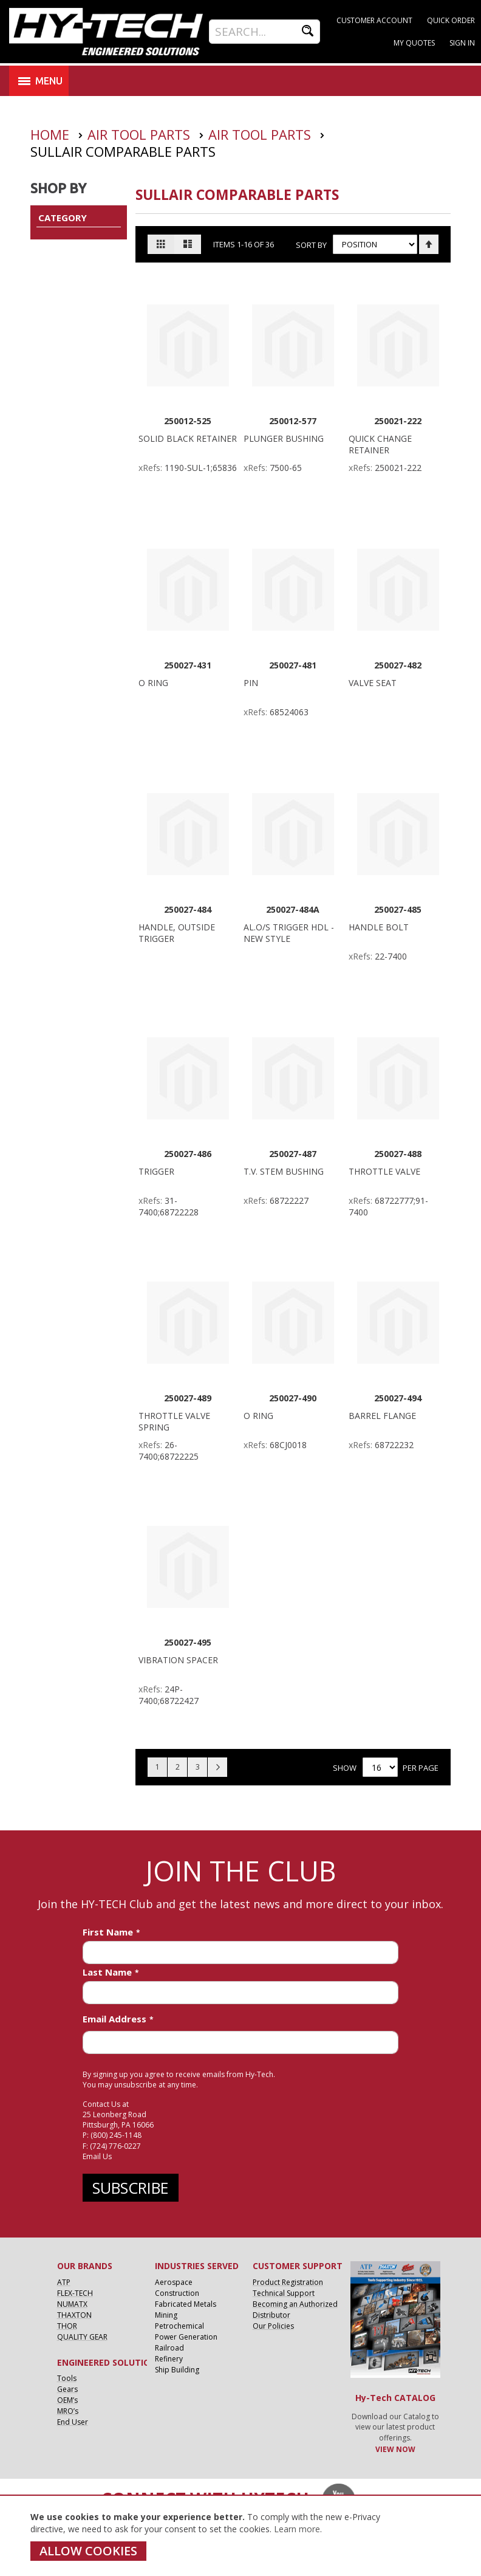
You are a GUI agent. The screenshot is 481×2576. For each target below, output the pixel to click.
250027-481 (292, 665)
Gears (67, 2389)
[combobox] (264, 31)
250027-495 (187, 1642)
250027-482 (397, 665)
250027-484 (187, 909)
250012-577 (292, 421)
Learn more (297, 2529)
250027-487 (292, 1153)
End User (72, 2422)
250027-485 (397, 909)
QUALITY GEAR (82, 2337)
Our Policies (273, 2326)
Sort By (311, 244)
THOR (67, 2326)
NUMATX (72, 2304)
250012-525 (187, 421)
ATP (63, 2282)
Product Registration (288, 2282)
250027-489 (187, 1398)
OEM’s (67, 2400)
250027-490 (292, 1398)
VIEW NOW (395, 2449)
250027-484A (292, 909)
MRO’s (67, 2411)
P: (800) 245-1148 (112, 2135)
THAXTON (74, 2315)
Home (51, 134)
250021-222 (397, 421)
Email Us (97, 2156)
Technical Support (284, 2293)
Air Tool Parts (140, 134)
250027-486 (187, 1153)
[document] (222, 2536)
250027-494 (397, 1398)
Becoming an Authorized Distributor (295, 2309)
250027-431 (187, 665)
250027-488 (397, 1153)
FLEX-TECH (75, 2293)
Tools (67, 2378)
